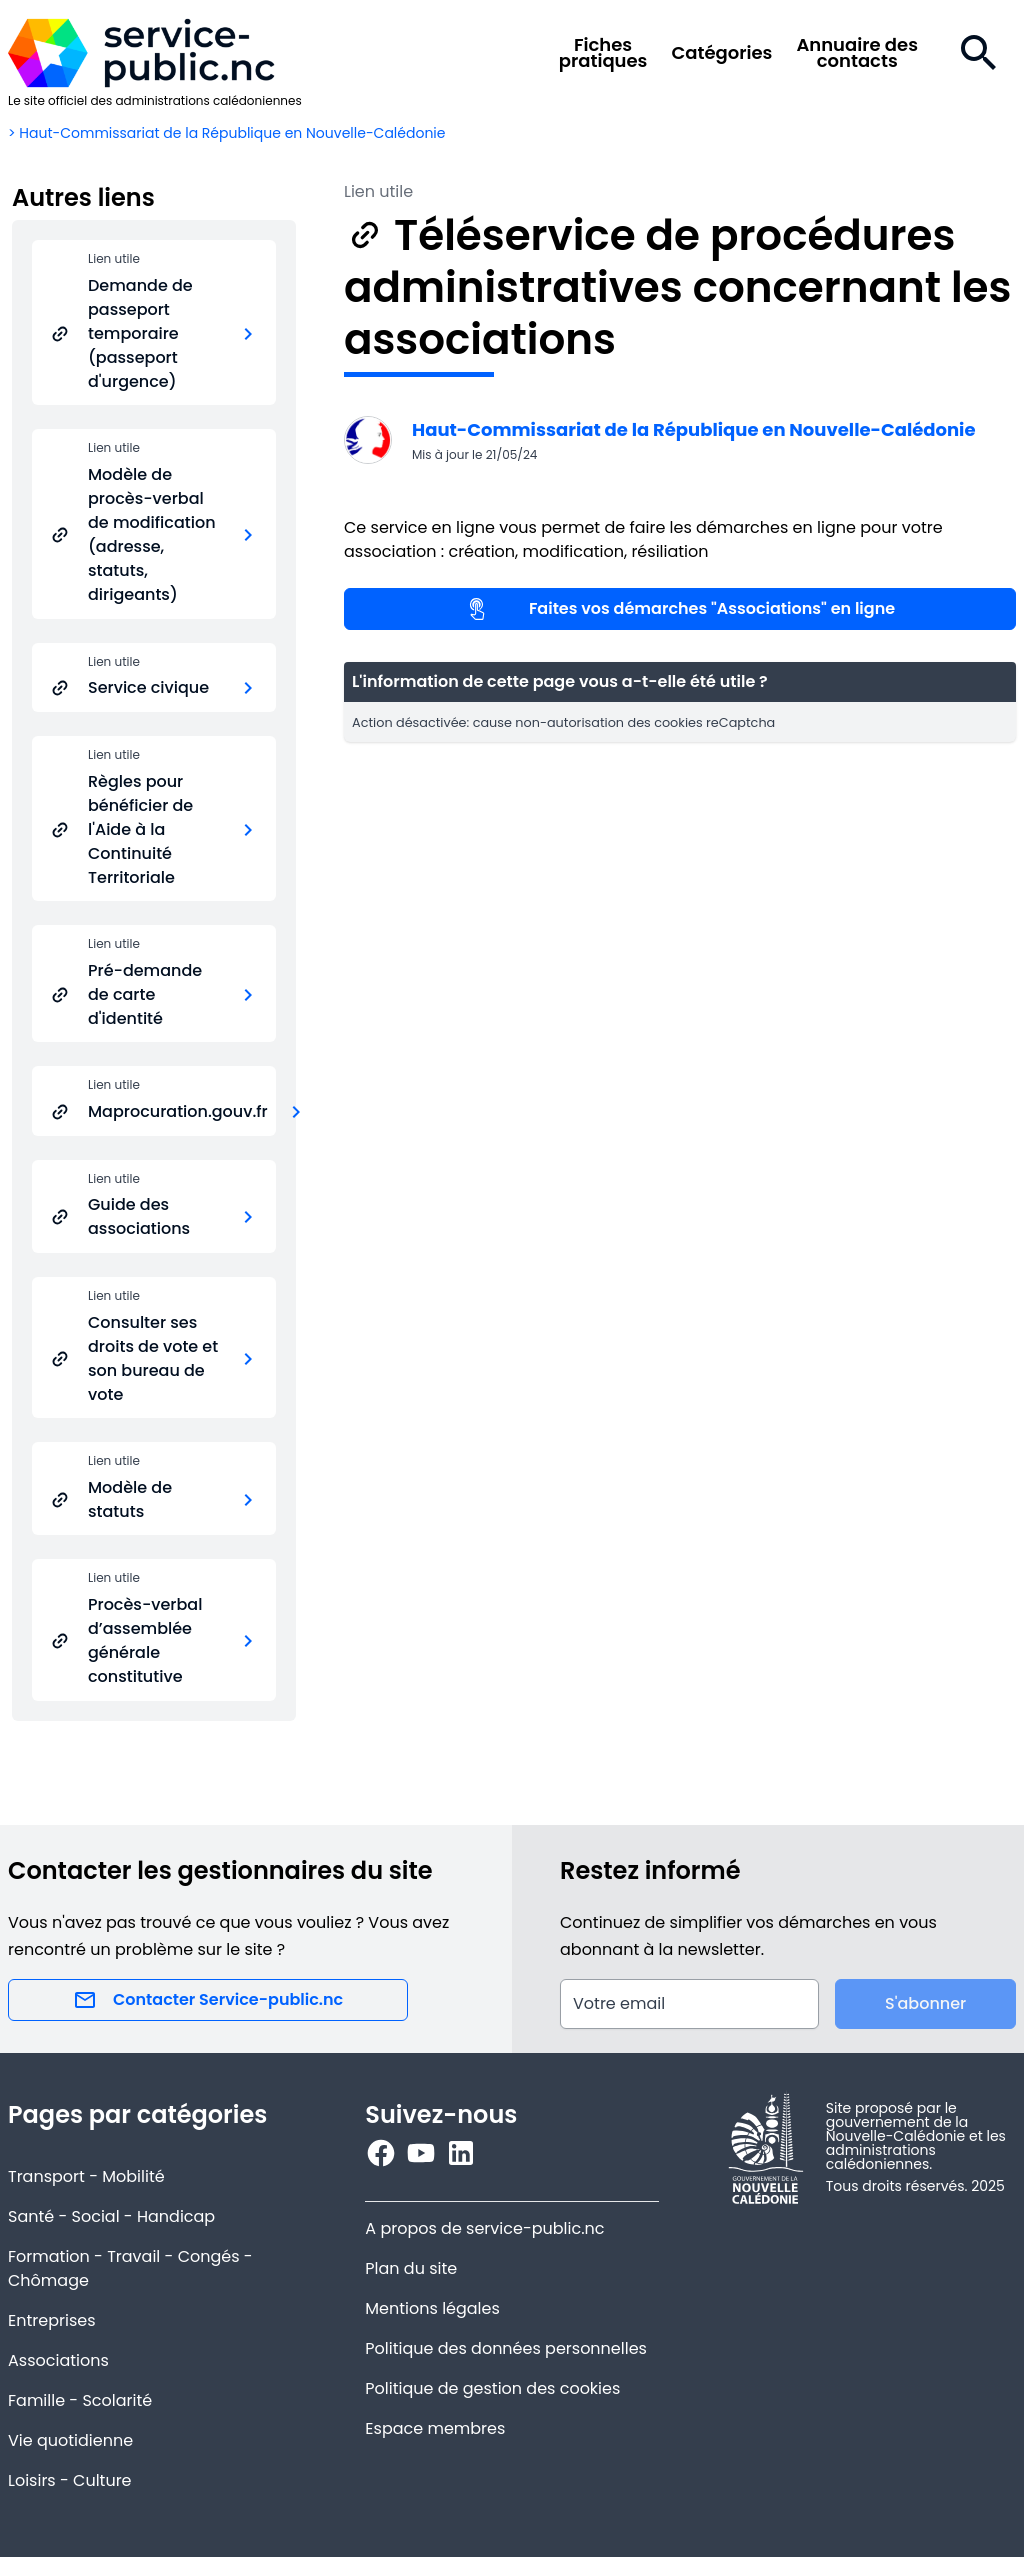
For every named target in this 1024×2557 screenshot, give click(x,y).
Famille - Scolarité (80, 2400)
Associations (58, 2360)
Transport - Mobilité (86, 2176)
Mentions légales (432, 2308)
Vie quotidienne (70, 2440)
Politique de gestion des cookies (492, 2388)
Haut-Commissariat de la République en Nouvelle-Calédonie (694, 429)
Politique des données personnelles (506, 2348)
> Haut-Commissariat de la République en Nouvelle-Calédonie (227, 133)
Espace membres (435, 2428)
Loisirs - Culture (70, 2480)
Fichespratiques (603, 53)
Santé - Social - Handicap (111, 2216)
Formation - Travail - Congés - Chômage (130, 2268)
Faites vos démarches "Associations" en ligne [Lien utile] (680, 609)
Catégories (721, 53)
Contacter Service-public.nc (208, 2000)
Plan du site (411, 2268)
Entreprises (52, 2320)
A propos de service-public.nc (484, 2228)
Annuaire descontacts (857, 53)
